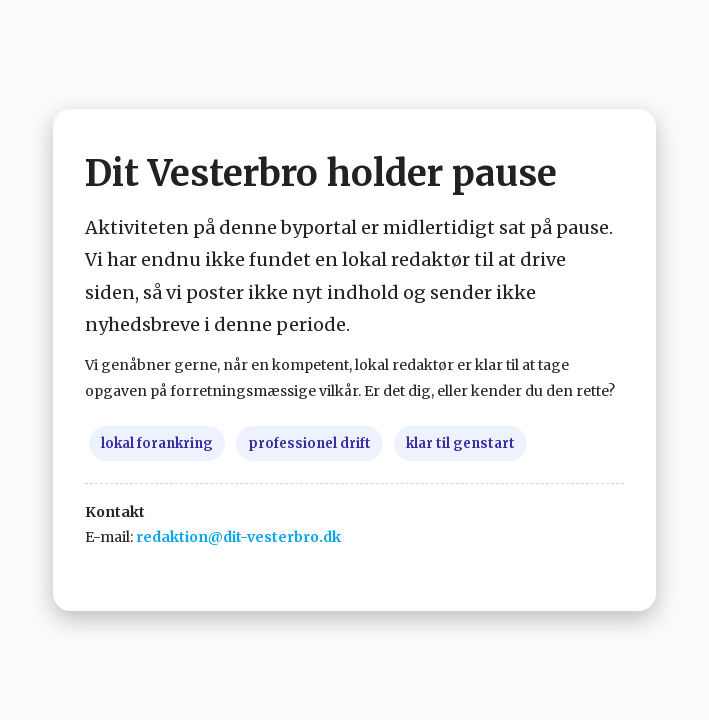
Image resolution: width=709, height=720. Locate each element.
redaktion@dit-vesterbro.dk (238, 537)
